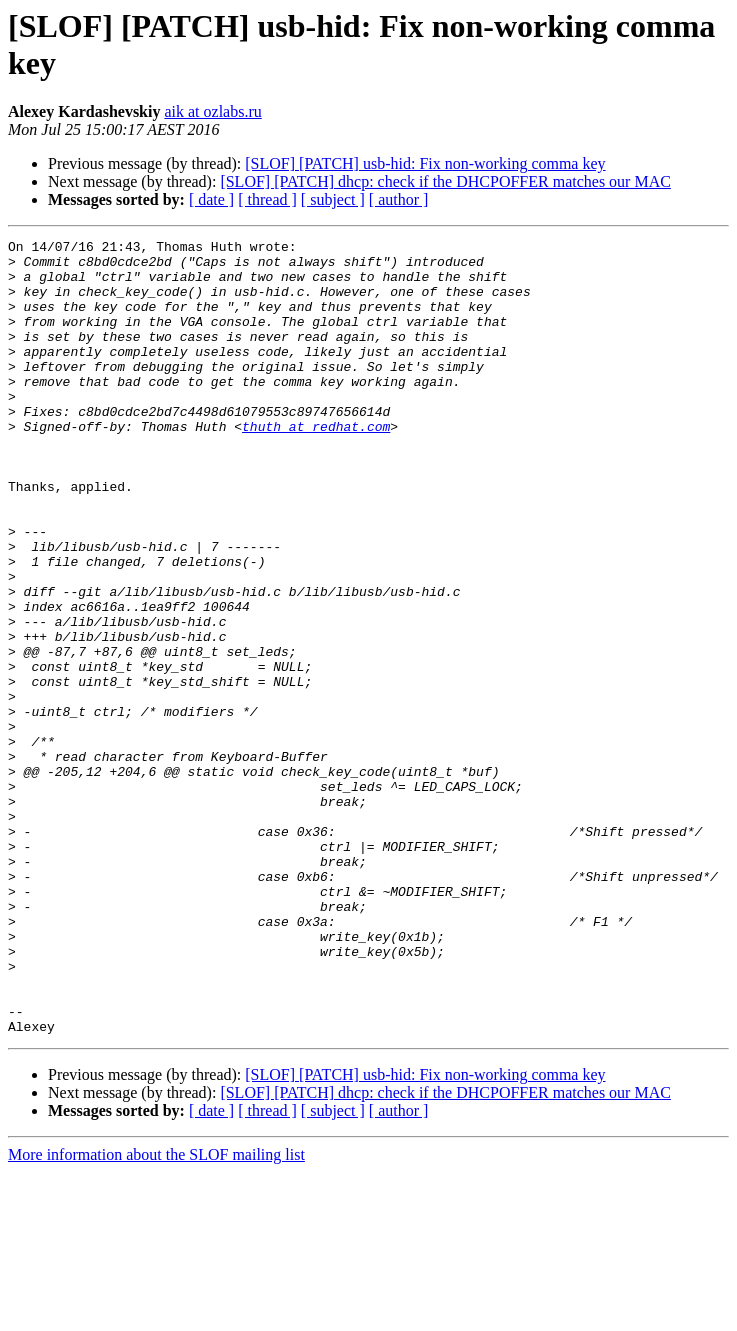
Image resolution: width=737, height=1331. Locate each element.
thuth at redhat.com (316, 465)
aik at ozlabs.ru (212, 111)
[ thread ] (267, 199)
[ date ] (211, 199)
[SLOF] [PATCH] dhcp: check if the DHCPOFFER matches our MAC (445, 181)
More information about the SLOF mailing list (156, 1313)
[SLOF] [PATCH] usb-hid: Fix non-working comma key (425, 163)
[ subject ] (333, 199)
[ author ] (399, 199)
